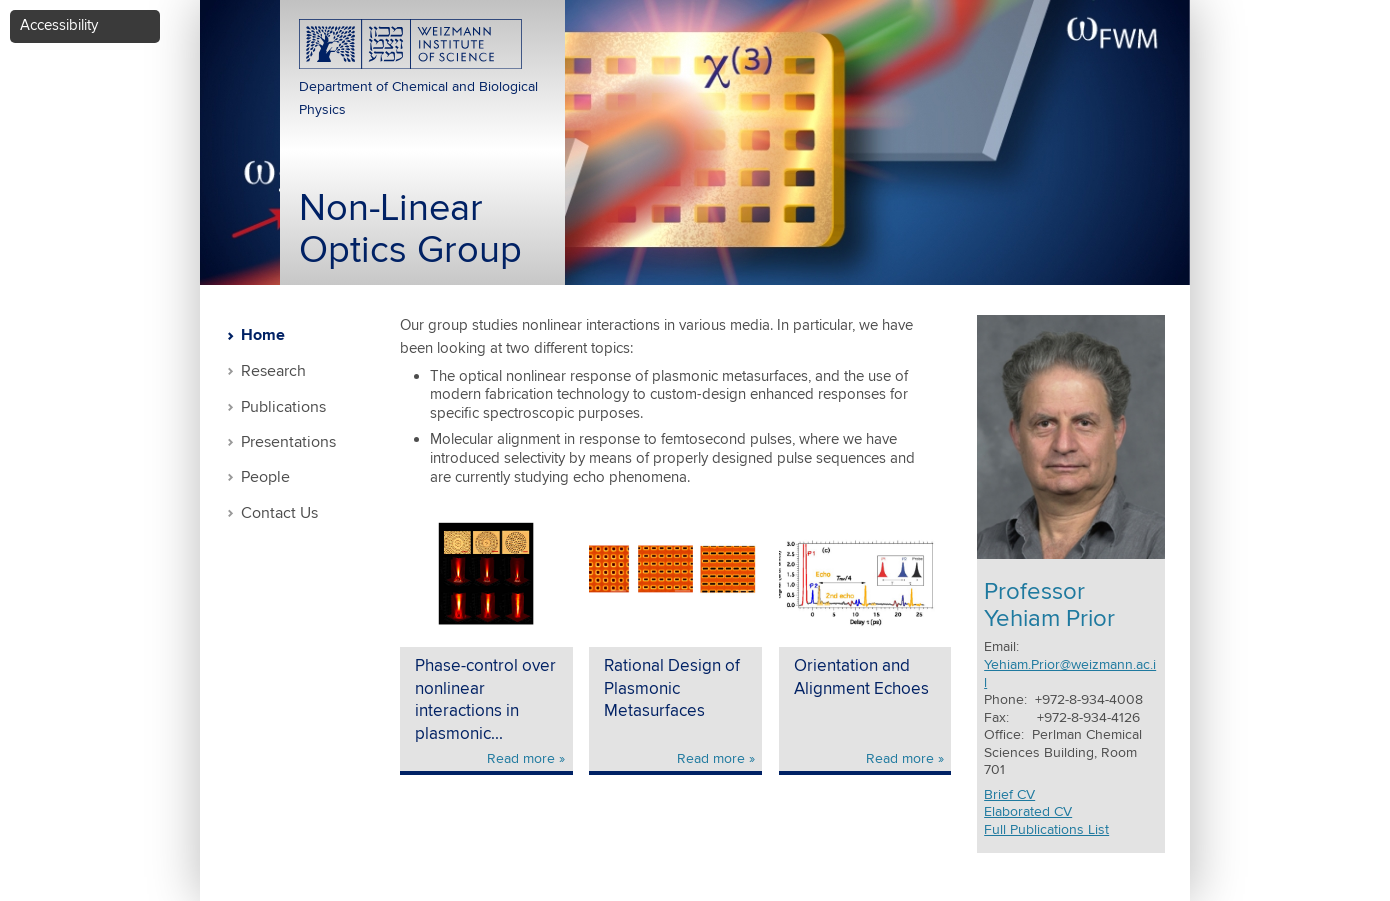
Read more (521, 759)
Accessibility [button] (59, 25)
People (265, 477)
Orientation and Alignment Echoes (861, 678)
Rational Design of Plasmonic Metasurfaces (672, 689)
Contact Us (279, 513)
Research (273, 371)
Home (263, 336)
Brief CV (1009, 795)
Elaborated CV (1028, 812)
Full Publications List (1046, 830)
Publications (283, 407)
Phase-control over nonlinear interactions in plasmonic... (485, 700)
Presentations (288, 442)
